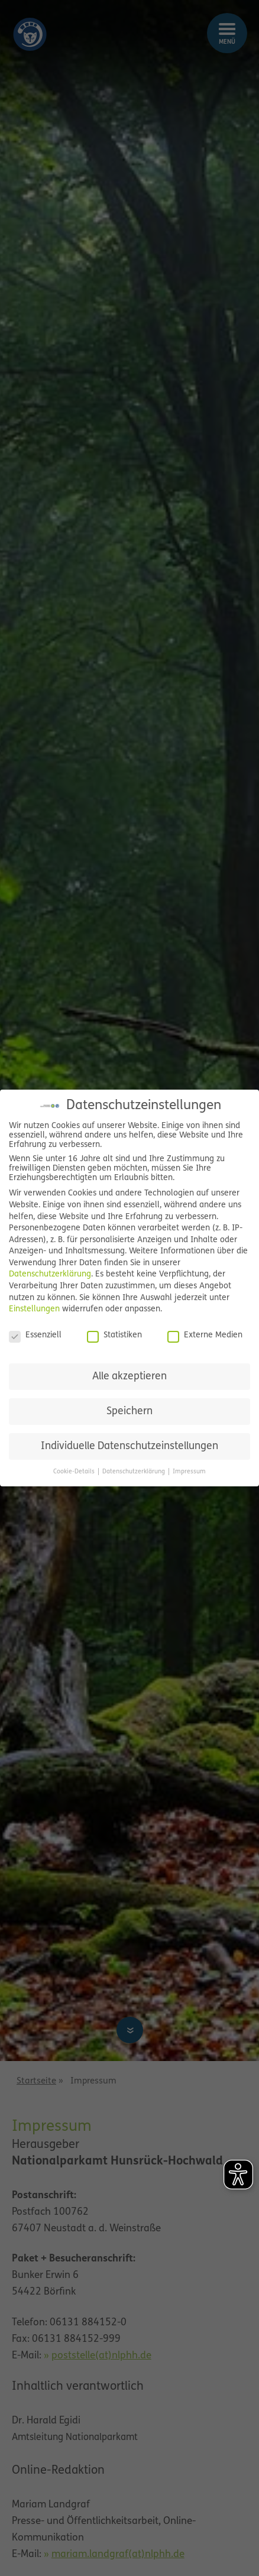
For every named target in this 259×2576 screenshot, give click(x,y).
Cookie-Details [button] (74, 1472)
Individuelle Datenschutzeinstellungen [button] (129, 1446)
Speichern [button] (129, 1412)
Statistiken (114, 1335)
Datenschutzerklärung (50, 1274)
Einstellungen (34, 1309)
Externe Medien (204, 1335)
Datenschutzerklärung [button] (134, 1472)
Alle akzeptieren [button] (129, 1377)
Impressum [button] (189, 1472)
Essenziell (35, 1335)
